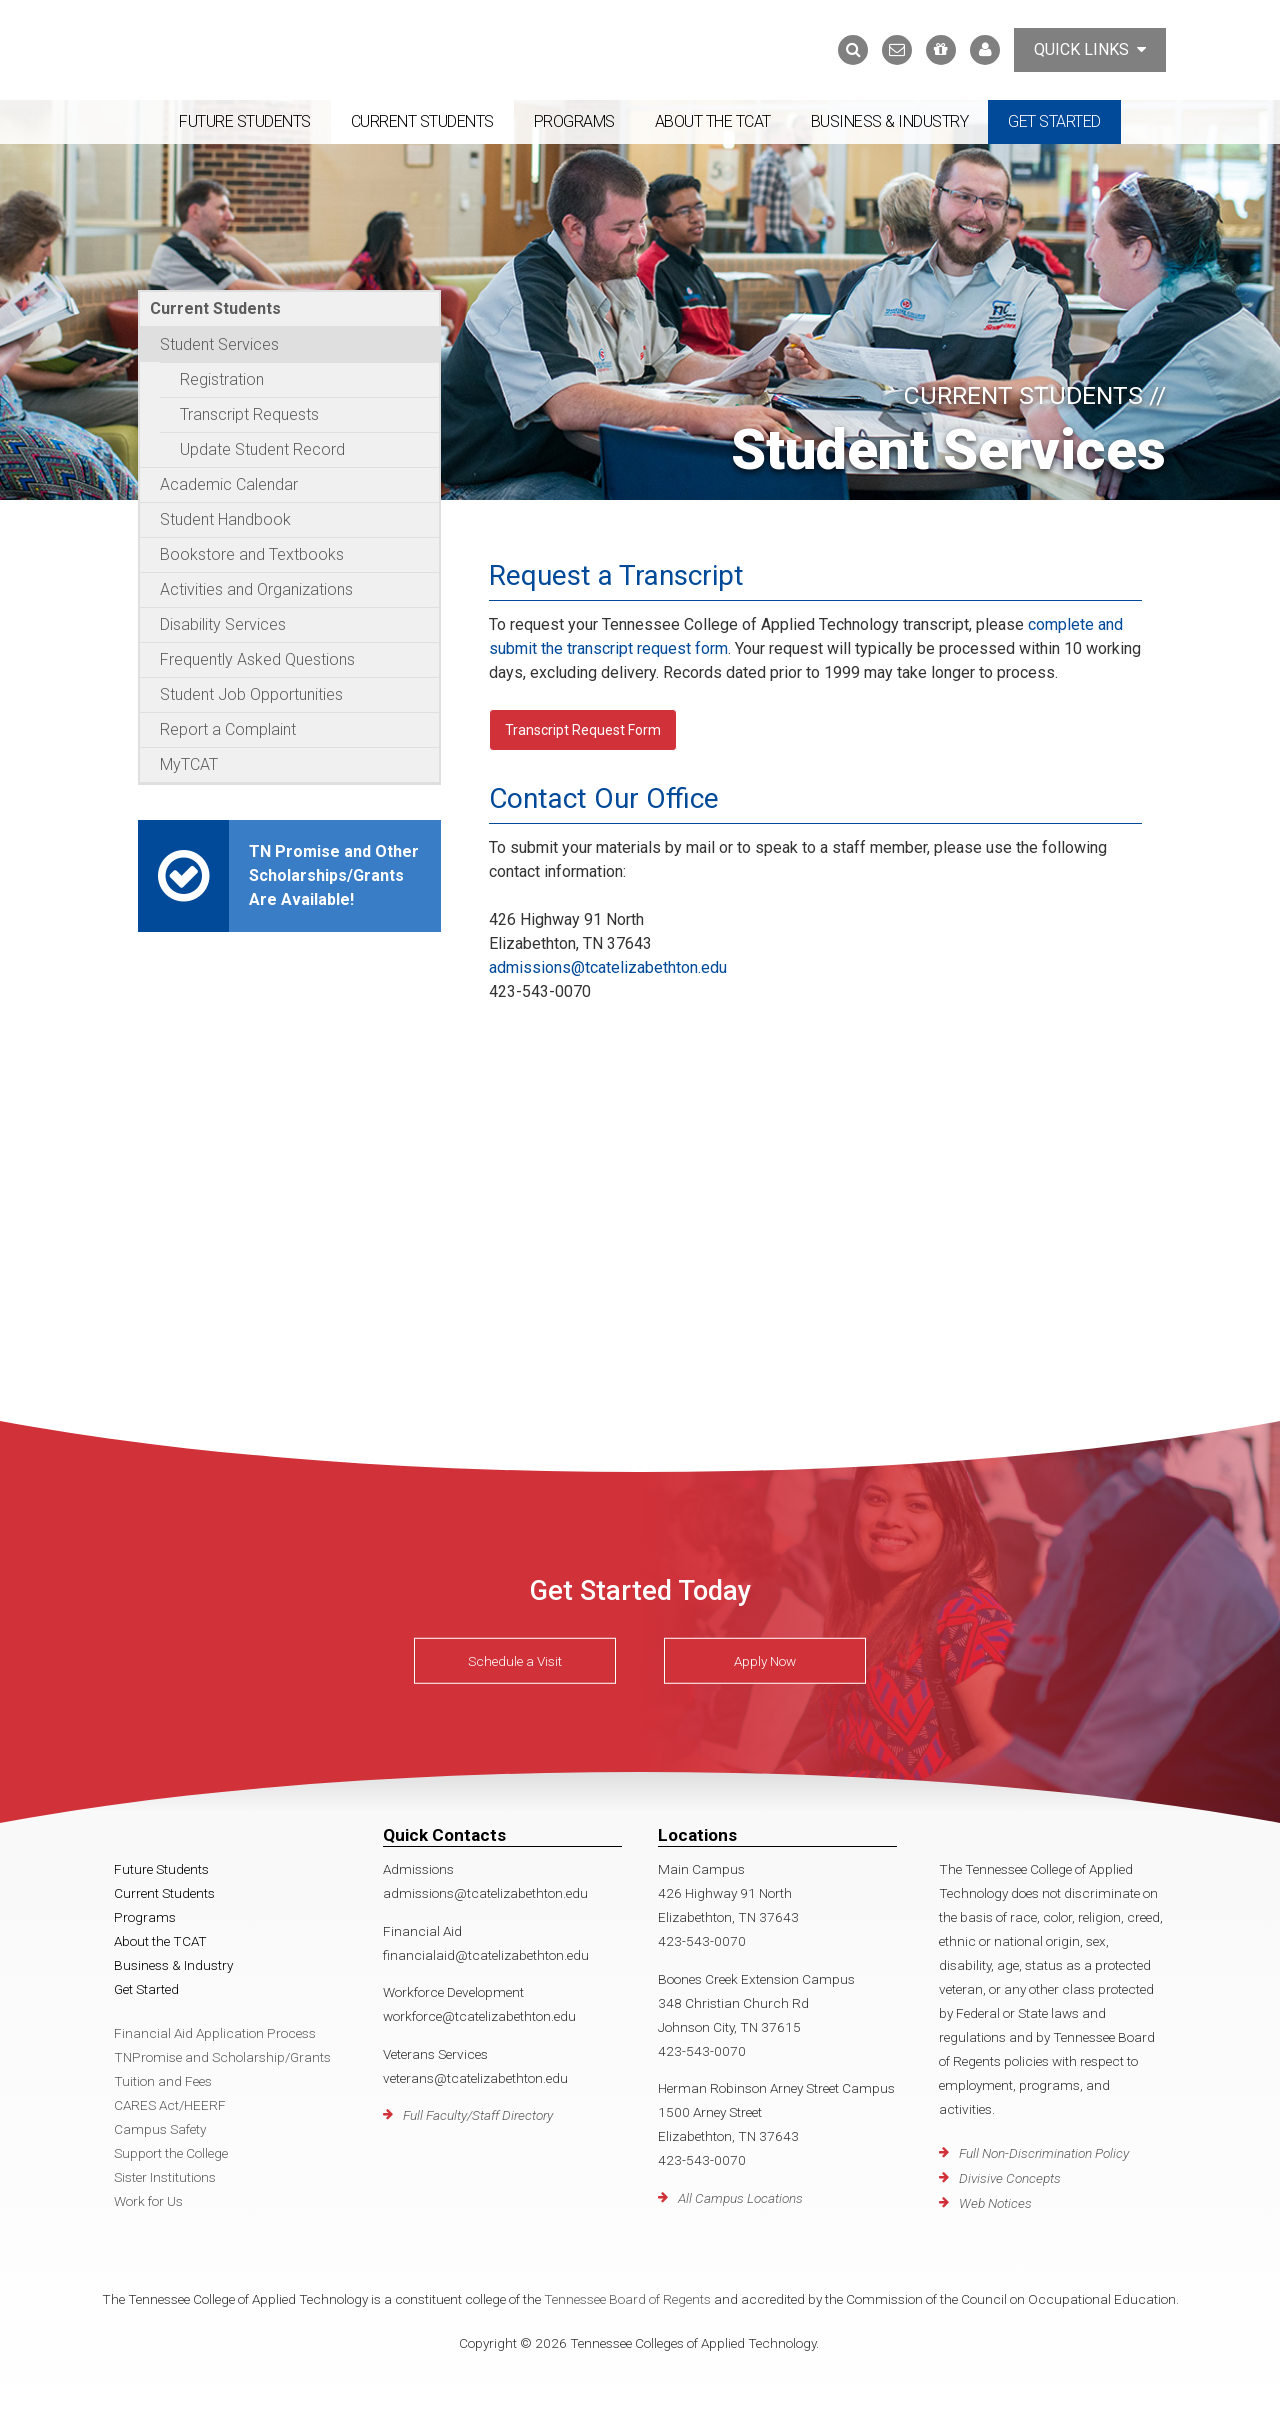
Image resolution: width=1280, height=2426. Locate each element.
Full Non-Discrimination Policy (1044, 2153)
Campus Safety (160, 2129)
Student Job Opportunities (251, 694)
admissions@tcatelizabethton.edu (608, 967)
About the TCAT (713, 121)
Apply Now (765, 1661)
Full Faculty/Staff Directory (478, 2115)
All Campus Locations (740, 2198)
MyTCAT (189, 764)
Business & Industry (890, 121)
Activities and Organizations (256, 589)
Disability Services (223, 624)
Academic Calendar (229, 484)
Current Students (422, 121)
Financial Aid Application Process (215, 2033)
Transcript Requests (249, 414)
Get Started (1054, 121)
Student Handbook (225, 519)
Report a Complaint (228, 729)
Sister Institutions (165, 2177)
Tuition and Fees (163, 2081)
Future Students (245, 121)
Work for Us (148, 2201)
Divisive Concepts (1010, 2178)
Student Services (219, 344)
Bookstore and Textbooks (252, 554)
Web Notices (995, 2203)
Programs (574, 121)
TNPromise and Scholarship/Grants (222, 2057)
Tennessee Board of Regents (627, 2299)
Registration (222, 379)
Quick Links (1090, 49)
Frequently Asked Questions (257, 659)
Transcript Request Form (583, 730)
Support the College (171, 2153)
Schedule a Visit (515, 1661)
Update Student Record (262, 449)
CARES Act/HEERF (170, 2105)
